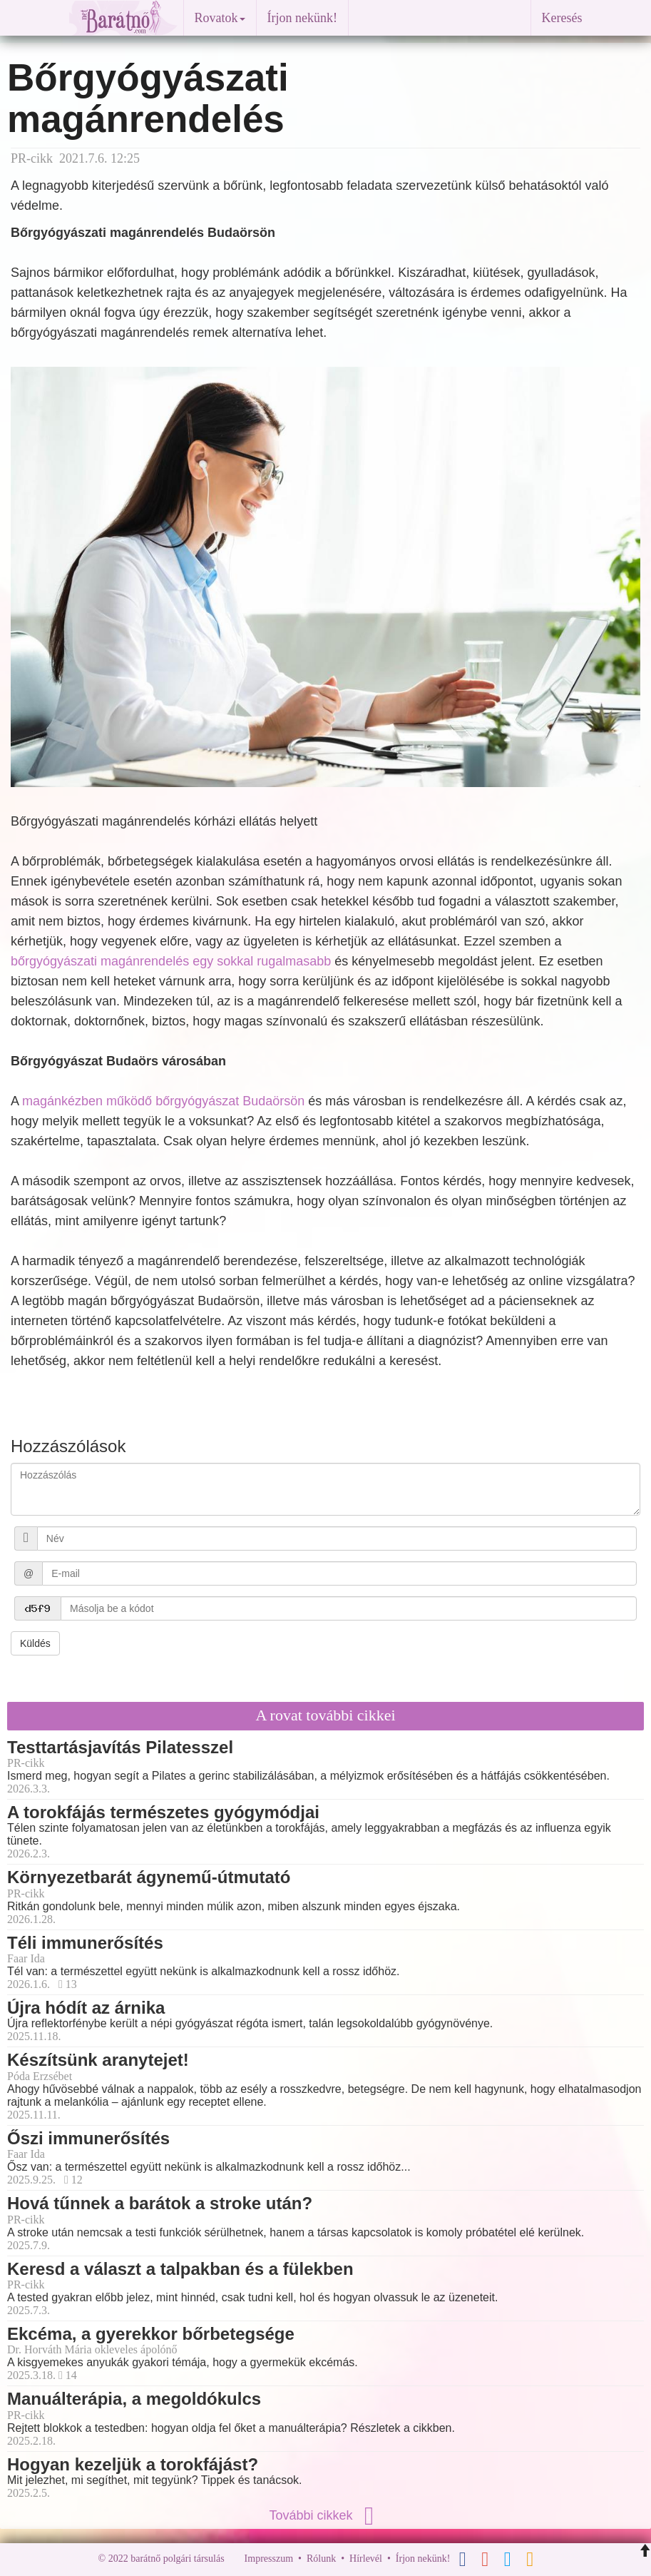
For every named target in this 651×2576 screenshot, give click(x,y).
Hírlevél (365, 2558)
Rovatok (220, 18)
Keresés (562, 18)
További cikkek (325, 2515)
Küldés (35, 1643)
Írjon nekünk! (302, 18)
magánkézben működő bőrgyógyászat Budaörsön (163, 1101)
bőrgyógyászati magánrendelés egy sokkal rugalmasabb (171, 961)
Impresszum (269, 2558)
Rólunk (321, 2558)
